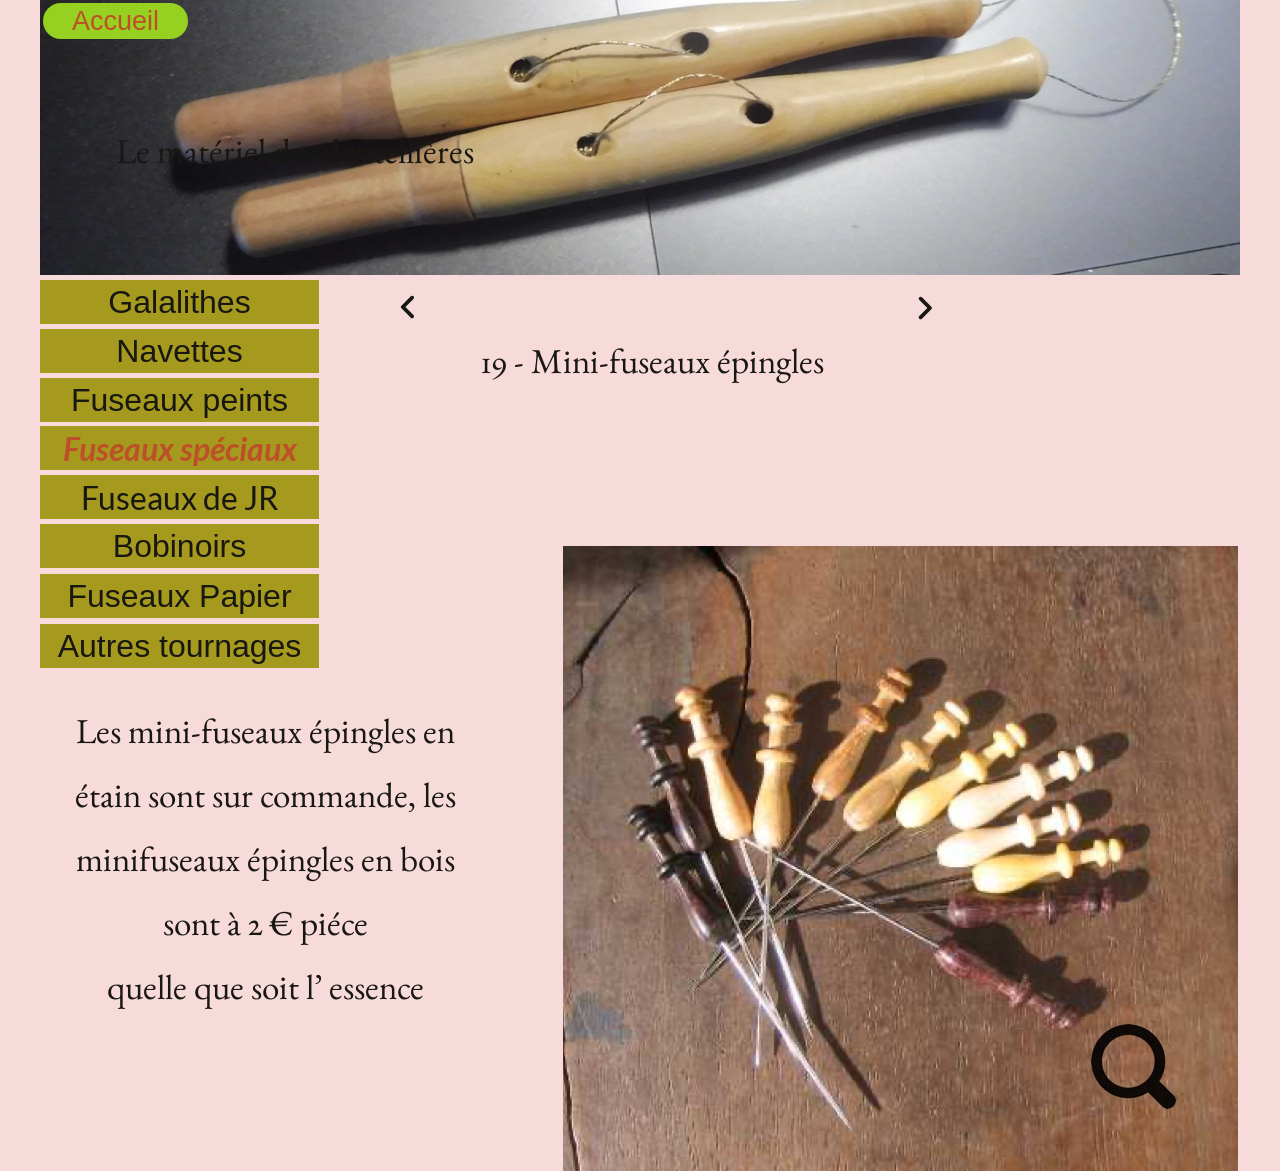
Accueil (115, 21)
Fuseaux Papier (179, 596)
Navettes (179, 351)
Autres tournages (180, 646)
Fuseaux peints (179, 400)
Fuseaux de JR (180, 497)
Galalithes (179, 302)
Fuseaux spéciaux (180, 448)
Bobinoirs (179, 546)
